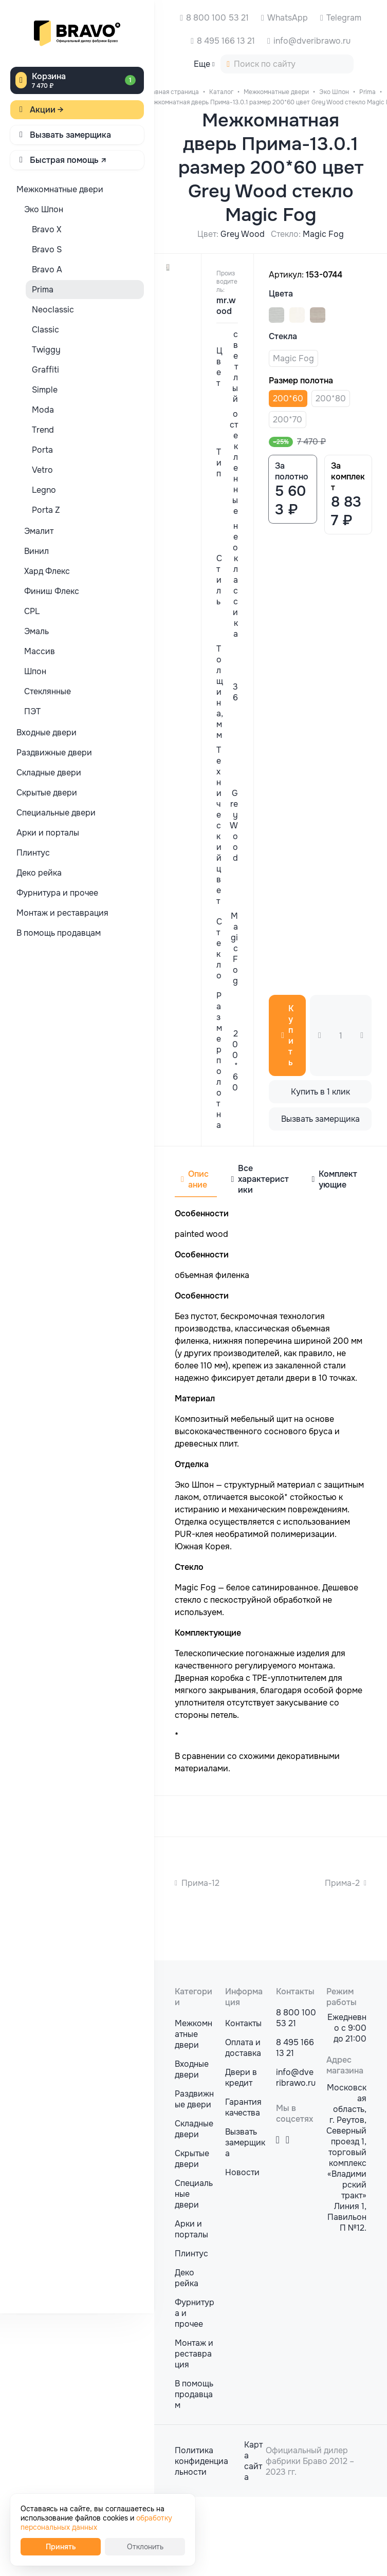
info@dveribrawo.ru (312, 40)
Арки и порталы (191, 2308)
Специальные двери (194, 2273)
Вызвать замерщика (70, 134)
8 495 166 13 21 (226, 40)
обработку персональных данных (96, 2522)
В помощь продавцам (194, 2473)
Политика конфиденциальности (201, 2540)
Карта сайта (253, 2540)
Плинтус (191, 2332)
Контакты (243, 2102)
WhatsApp (287, 17)
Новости (242, 2251)
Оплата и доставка (243, 2127)
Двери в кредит (241, 2156)
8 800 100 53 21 (217, 17)
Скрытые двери (192, 2238)
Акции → (47, 109)
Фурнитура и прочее (194, 2392)
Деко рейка (186, 2357)
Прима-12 (200, 1883)
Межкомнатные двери (193, 2113)
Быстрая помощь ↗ (68, 160)
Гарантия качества (243, 2186)
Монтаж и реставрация (194, 2433)
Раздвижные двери (194, 2178)
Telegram (343, 17)
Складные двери (194, 2208)
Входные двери (192, 2148)
